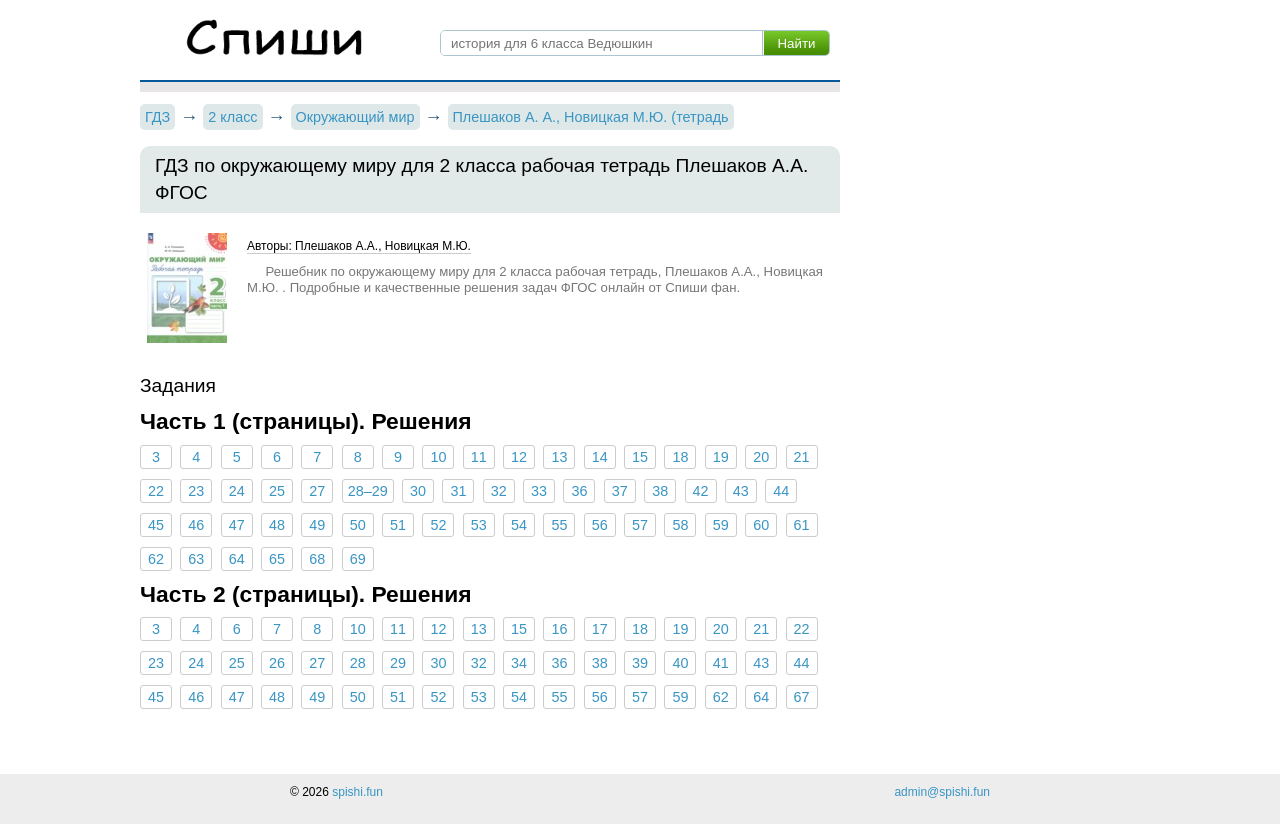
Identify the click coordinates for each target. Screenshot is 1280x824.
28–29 (368, 491)
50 (358, 525)
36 (579, 491)
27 (317, 491)
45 (156, 525)
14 (600, 457)
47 (237, 525)
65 (277, 559)
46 (196, 525)
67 (801, 697)
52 (438, 525)
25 (277, 491)
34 (519, 663)
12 (519, 457)
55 (559, 525)
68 (317, 559)
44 (781, 491)
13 (559, 457)
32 (499, 491)
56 (600, 525)
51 (398, 525)
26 (277, 663)
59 (721, 525)
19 (721, 457)
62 (156, 559)
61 (801, 525)
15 (640, 457)
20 (761, 457)
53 (479, 525)
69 (358, 559)
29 (398, 663)
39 (640, 663)
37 (620, 491)
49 (317, 525)
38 (660, 491)
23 (196, 491)
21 (801, 457)
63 (196, 559)
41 (721, 663)
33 (539, 491)
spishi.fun (357, 792)
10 (438, 457)
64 (237, 559)
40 (680, 663)
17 (600, 629)
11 (479, 457)
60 (761, 525)
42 (700, 491)
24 (237, 491)
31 (458, 491)
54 (519, 525)
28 (358, 663)
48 (277, 525)
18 (680, 457)
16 (559, 629)
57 (640, 525)
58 (680, 525)
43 (741, 491)
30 (418, 491)
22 (156, 491)
